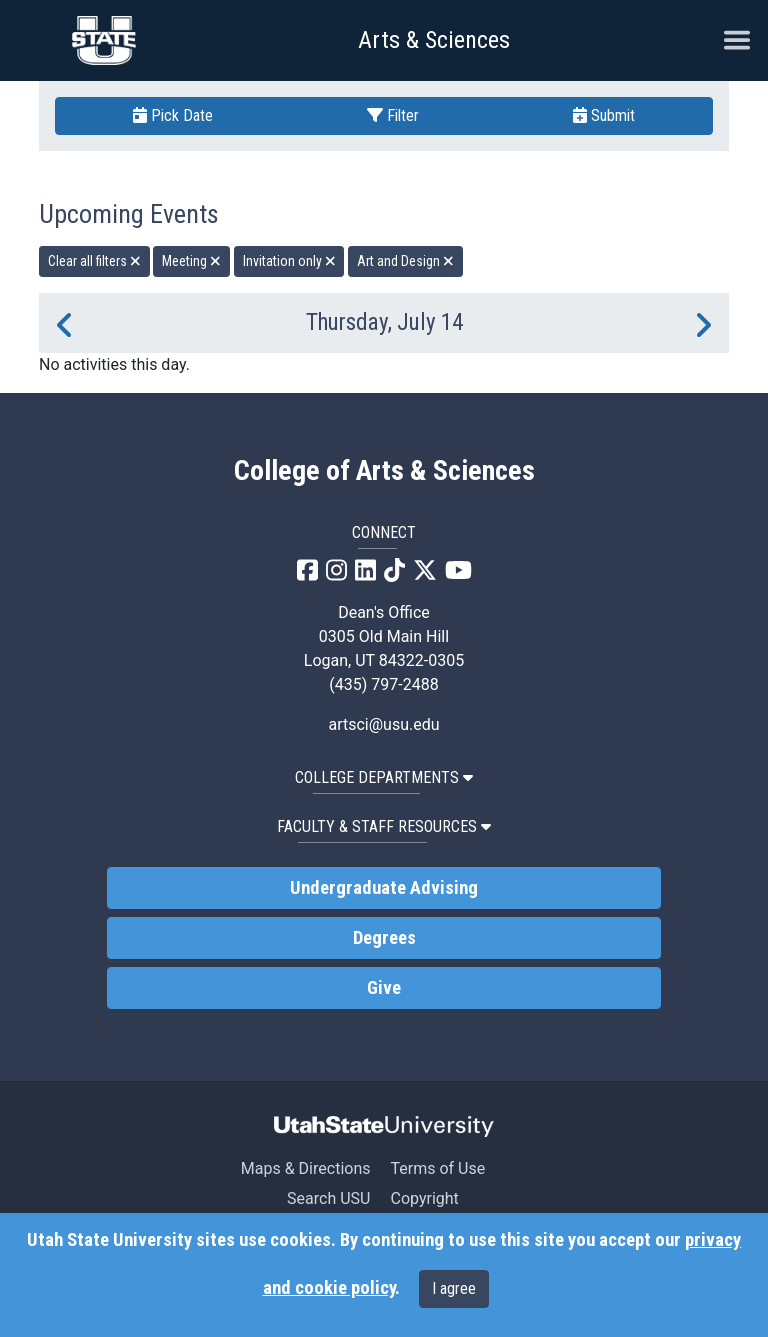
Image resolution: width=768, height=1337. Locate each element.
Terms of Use (437, 1168)
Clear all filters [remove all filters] (94, 261)
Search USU (328, 1198)
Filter (393, 115)
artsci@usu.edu (383, 724)
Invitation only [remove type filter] (289, 261)
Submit (604, 115)
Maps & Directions (306, 1168)
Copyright (424, 1198)
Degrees (384, 938)
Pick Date (173, 115)
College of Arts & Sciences (384, 471)
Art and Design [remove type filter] (405, 261)
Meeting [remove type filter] (191, 261)
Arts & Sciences (434, 40)
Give (384, 988)
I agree (454, 1288)
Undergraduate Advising (384, 888)
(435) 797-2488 (383, 684)
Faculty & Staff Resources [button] (384, 826)
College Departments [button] (384, 777)
